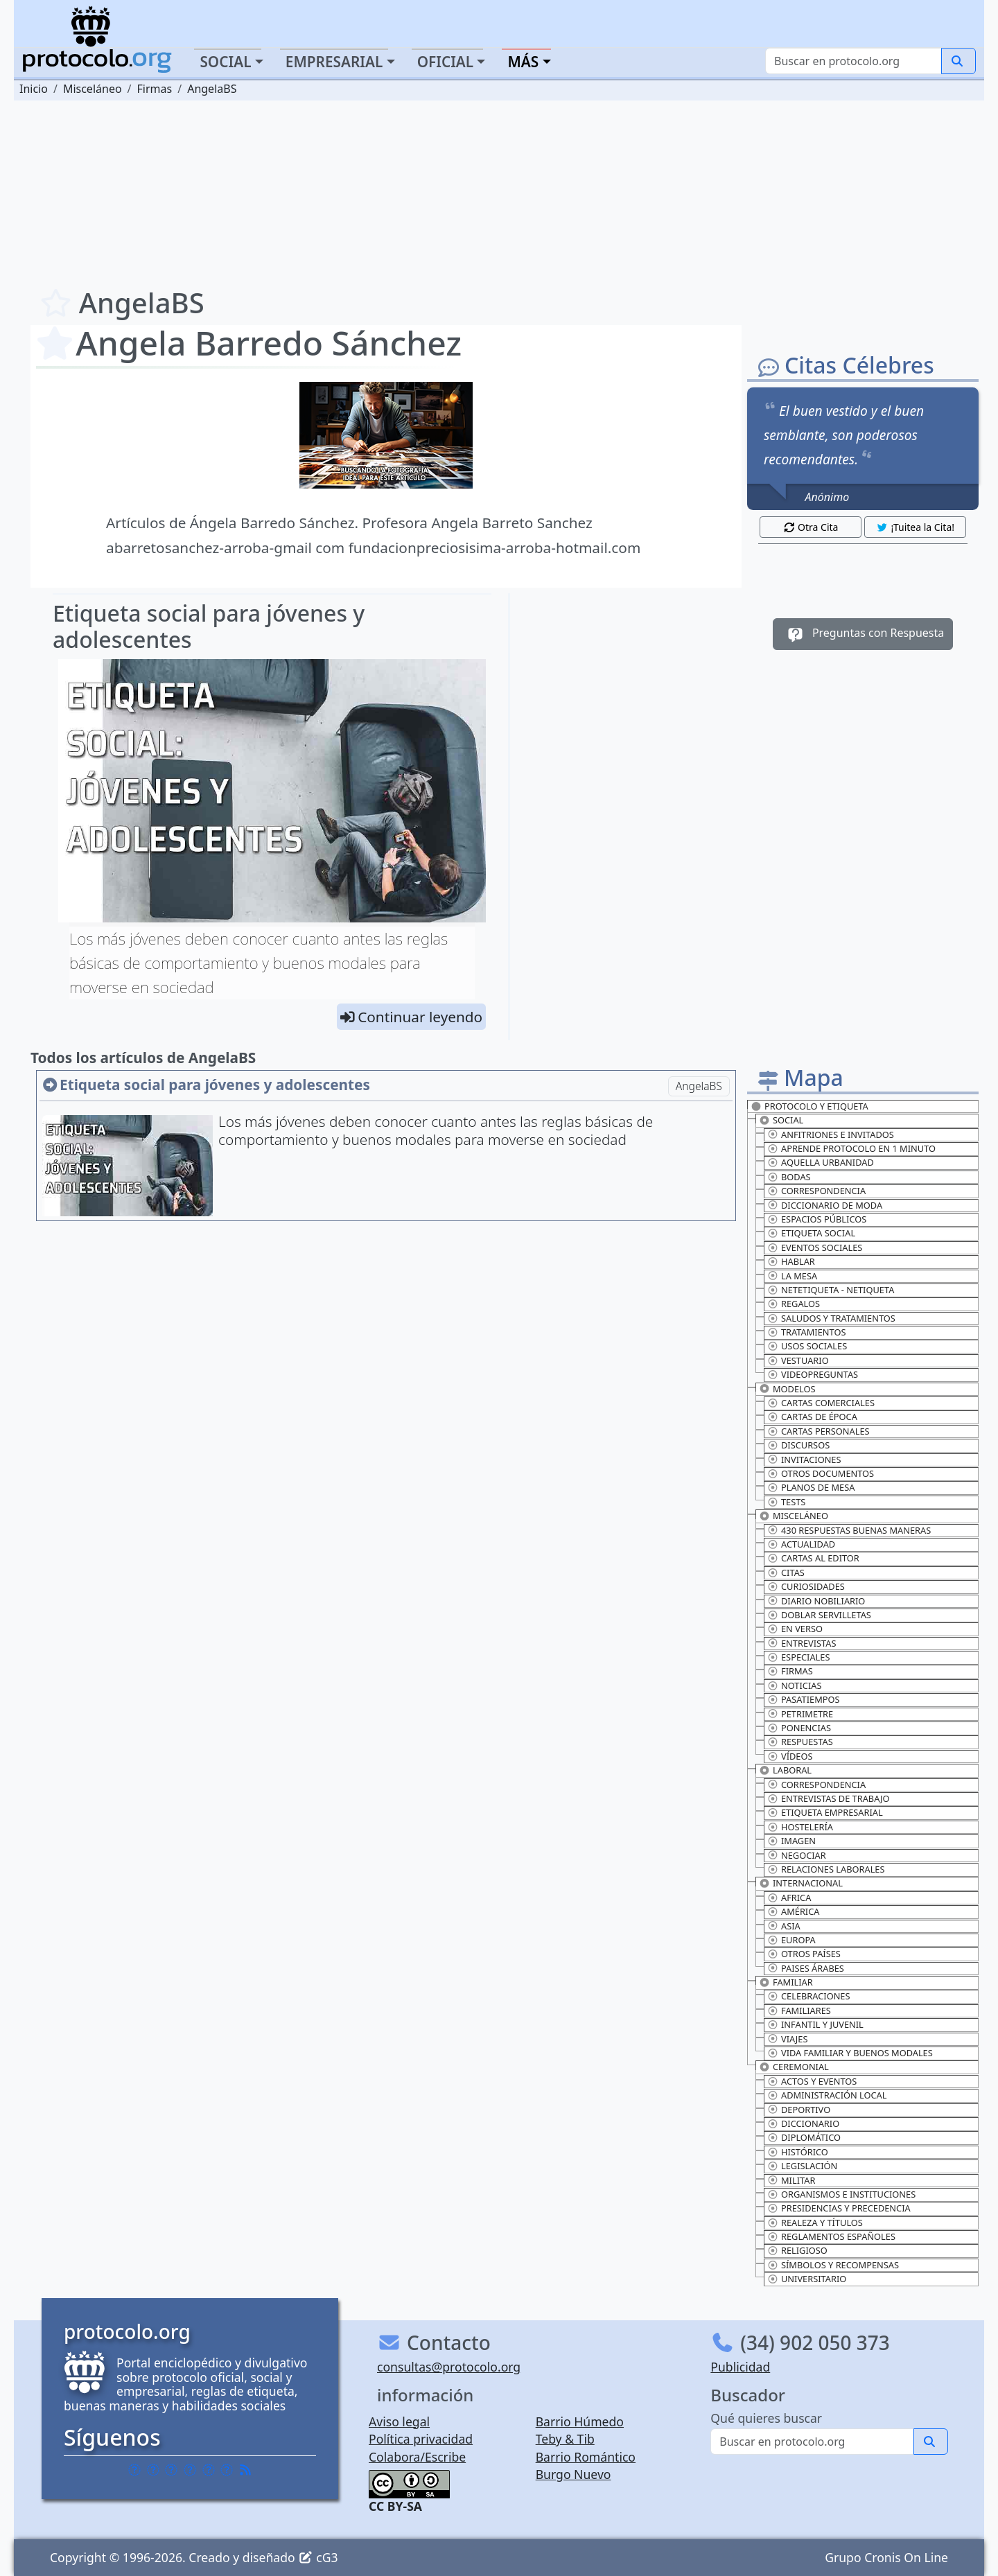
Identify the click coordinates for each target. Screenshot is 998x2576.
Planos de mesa (811, 1487)
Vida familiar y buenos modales (850, 2053)
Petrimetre (800, 1714)
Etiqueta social (811, 1233)
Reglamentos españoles (831, 2236)
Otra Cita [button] (811, 527)
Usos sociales (807, 1346)
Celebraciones (808, 1996)
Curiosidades (806, 1586)
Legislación (802, 2165)
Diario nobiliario (816, 1601)
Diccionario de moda (824, 1205)
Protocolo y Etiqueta (809, 1106)
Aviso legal (399, 2421)
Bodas (789, 1177)
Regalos (793, 1303)
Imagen (791, 1840)
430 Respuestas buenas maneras (849, 1530)
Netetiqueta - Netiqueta (830, 1289)
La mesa (792, 1276)
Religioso (797, 2250)
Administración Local (826, 2095)
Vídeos (790, 1756)
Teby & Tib (565, 2438)
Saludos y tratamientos (831, 1318)
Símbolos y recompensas (833, 2265)
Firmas (790, 1671)
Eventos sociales (814, 1247)
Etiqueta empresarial (825, 1812)
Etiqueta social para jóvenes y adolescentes (209, 626)
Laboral (785, 1770)
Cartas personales (818, 1431)
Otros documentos (820, 1473)
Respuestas (800, 1741)
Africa (789, 1897)
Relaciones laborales (826, 1869)
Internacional (801, 1883)
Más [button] (523, 61)
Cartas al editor (813, 1558)
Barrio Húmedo (580, 2421)
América (793, 1911)
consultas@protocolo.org (448, 2366)
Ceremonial (794, 2066)
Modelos (787, 1389)
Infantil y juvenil (815, 2024)
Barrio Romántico (586, 2456)
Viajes (787, 2039)
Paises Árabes (805, 1968)
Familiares (799, 2010)
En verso (795, 1628)
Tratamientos (806, 1332)
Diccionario (803, 2123)
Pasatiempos (803, 1699)
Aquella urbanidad (820, 1162)
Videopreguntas (812, 1374)
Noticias (794, 1685)
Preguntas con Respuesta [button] (863, 634)
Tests (786, 1502)
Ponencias (799, 1727)
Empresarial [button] (334, 61)
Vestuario (798, 1360)
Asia (783, 1926)
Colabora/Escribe (417, 2456)
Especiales (798, 1657)
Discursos (798, 1445)
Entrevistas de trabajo (828, 1798)
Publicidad (740, 2366)
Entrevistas (802, 1643)
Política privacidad (421, 2438)
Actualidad (801, 1544)
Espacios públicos (816, 1219)
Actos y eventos (812, 2081)
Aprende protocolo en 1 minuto (851, 1148)
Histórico (797, 2152)
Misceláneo (793, 1515)
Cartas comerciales (821, 1402)
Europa (791, 1940)
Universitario (806, 2278)
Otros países (804, 1953)
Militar (791, 2180)
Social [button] (225, 61)
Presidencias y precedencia (839, 2208)
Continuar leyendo (420, 1016)
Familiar (786, 1982)
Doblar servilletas (819, 1615)
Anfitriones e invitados (830, 1134)
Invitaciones (804, 1459)
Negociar (796, 1855)
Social (781, 1120)
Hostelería (800, 1827)
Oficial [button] (445, 61)
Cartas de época (812, 1416)
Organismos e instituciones (841, 2194)
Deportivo (798, 2109)
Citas (786, 1572)
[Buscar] (853, 61)
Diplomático (804, 2137)
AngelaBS (699, 1086)
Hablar (791, 1261)
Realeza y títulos (815, 2222)
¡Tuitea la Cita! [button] (915, 527)
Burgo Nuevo (573, 2474)
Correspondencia (816, 1190)
